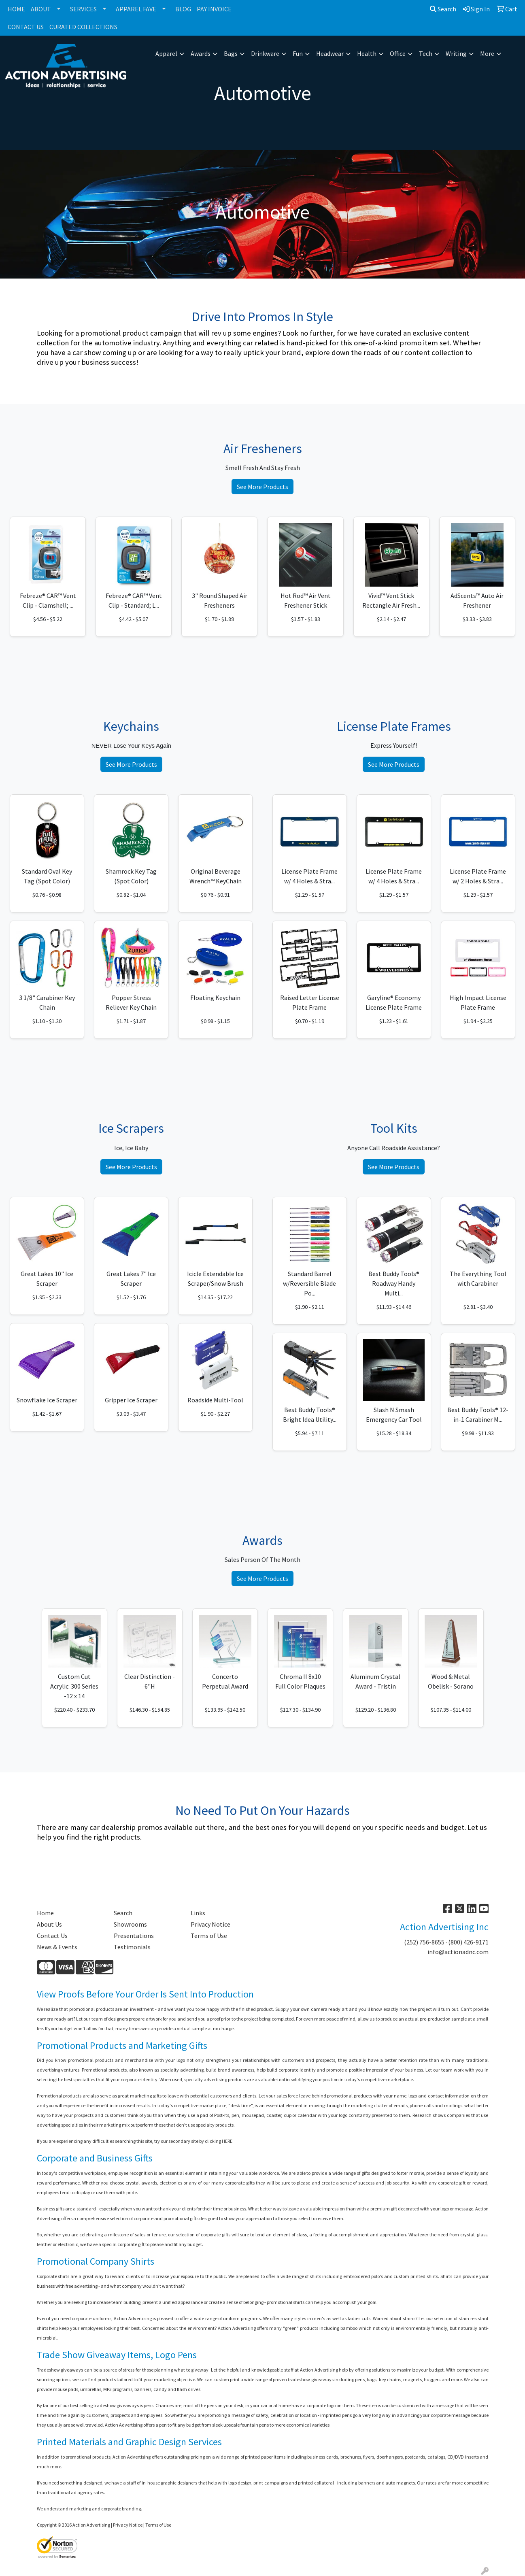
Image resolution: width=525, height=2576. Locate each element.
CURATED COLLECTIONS (83, 27)
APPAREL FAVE (136, 9)
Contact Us (52, 1935)
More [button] (487, 53)
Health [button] (366, 53)
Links (198, 1913)
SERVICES (83, 9)
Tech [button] (425, 53)
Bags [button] (231, 53)
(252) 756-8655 (424, 1942)
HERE (227, 2141)
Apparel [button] (166, 53)
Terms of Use (209, 1935)
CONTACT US (26, 27)
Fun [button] (298, 53)
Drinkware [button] (265, 53)
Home (45, 1913)
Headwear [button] (330, 53)
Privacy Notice (210, 1924)
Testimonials (132, 1947)
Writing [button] (456, 53)
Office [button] (398, 53)
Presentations (134, 1935)
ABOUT (41, 9)
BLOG (183, 9)
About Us (49, 1924)
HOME (16, 9)
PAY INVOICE (214, 9)
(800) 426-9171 (468, 1942)
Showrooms (130, 1924)
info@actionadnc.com (458, 1952)
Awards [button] (200, 53)
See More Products (262, 487)
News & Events (57, 1947)
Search (443, 9)
